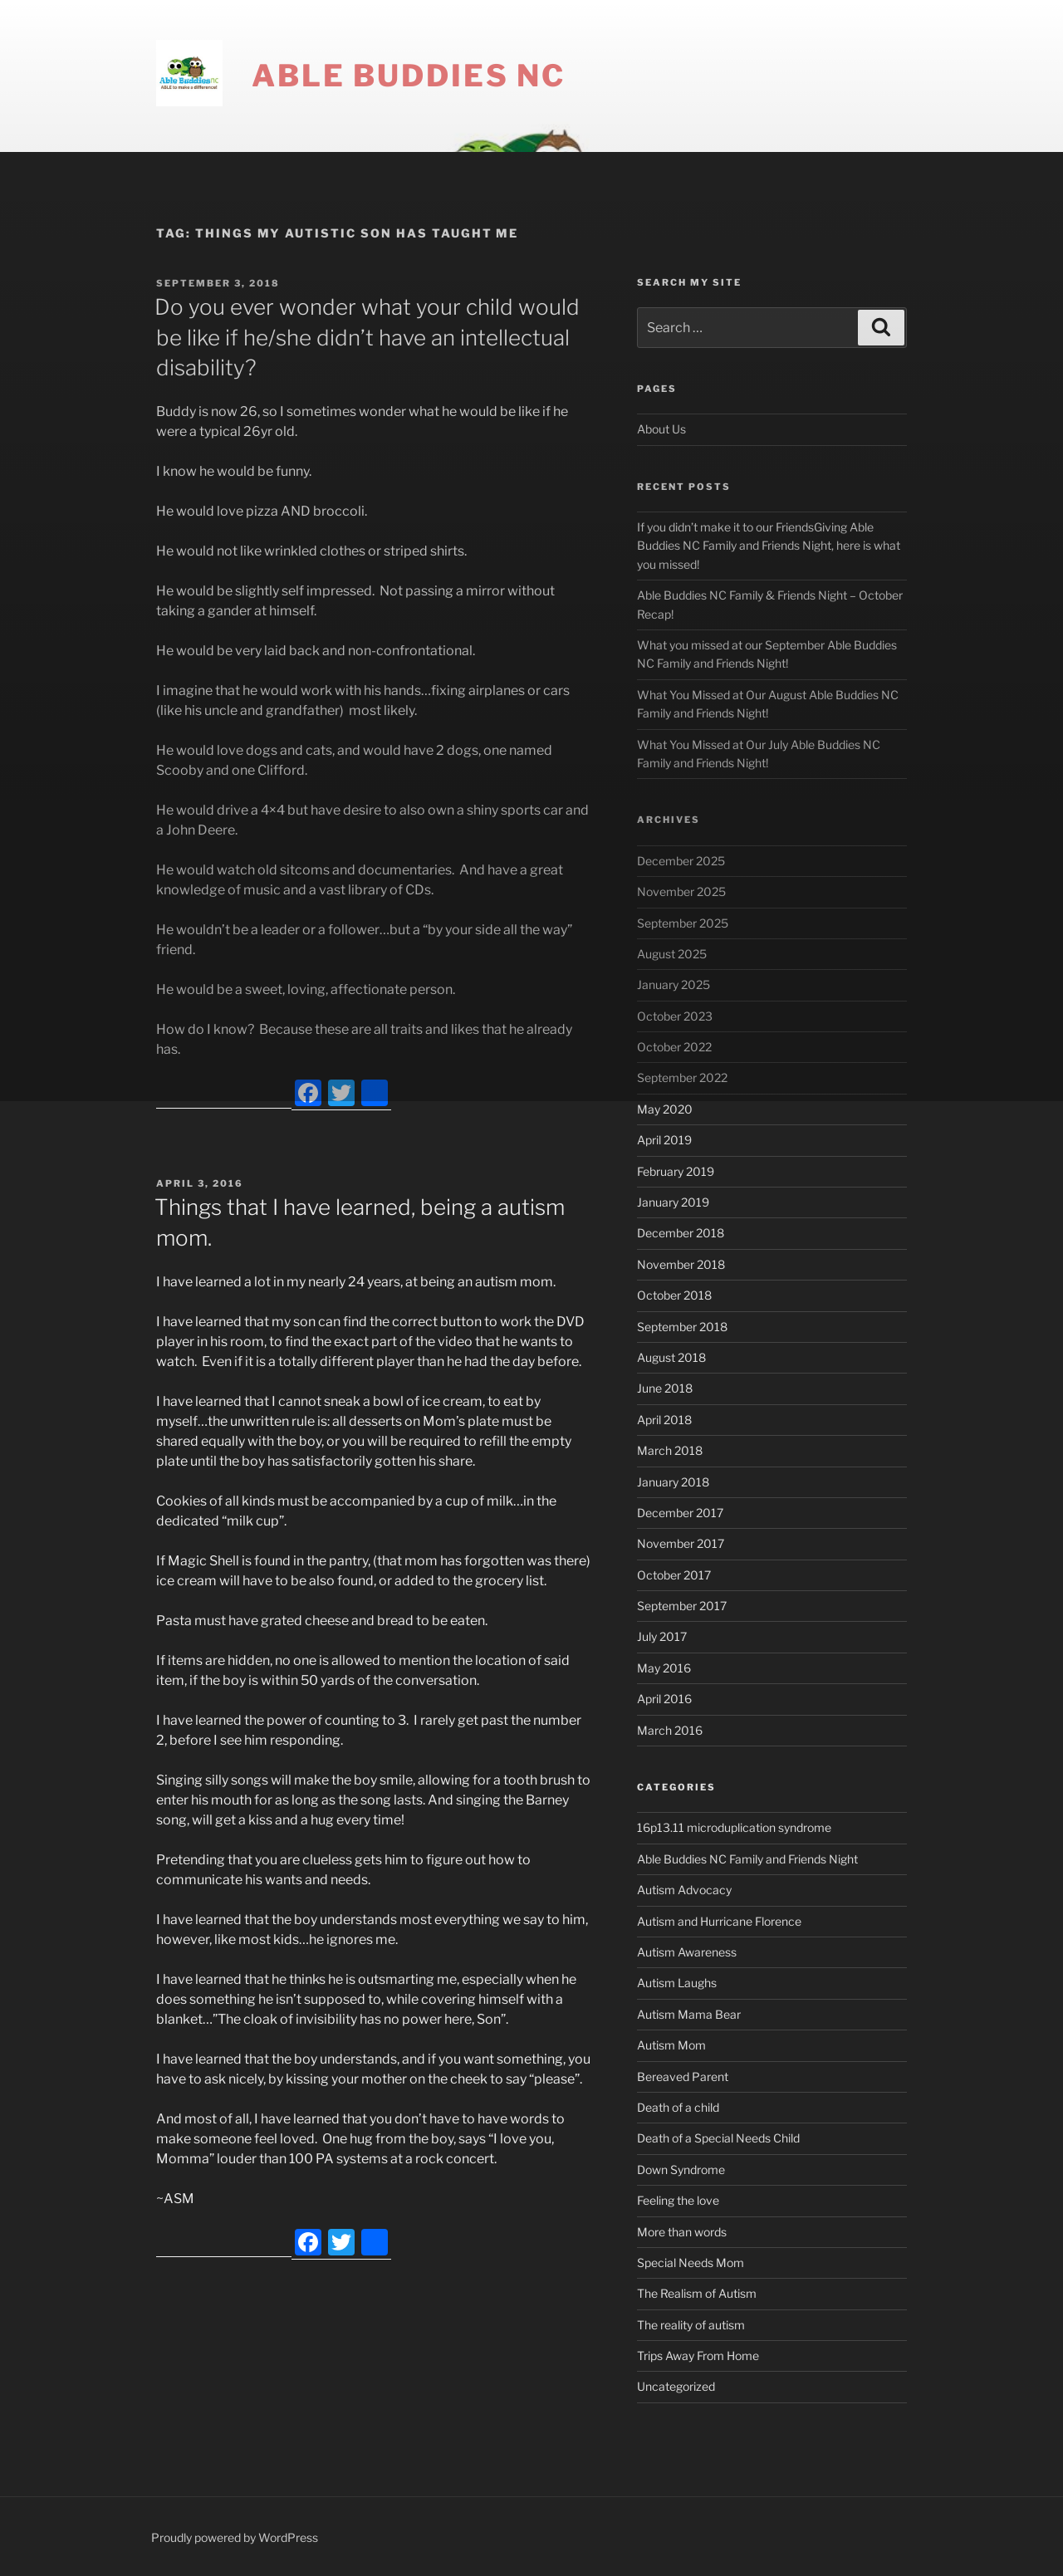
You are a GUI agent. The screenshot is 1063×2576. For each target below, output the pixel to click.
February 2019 (675, 1171)
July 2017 (662, 1636)
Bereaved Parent (682, 2076)
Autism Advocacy (684, 1890)
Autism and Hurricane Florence (719, 1921)
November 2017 (680, 1543)
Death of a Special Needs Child (718, 2138)
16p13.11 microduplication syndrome (734, 1827)
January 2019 (673, 1202)
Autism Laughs (677, 1983)
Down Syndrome (681, 2169)
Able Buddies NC (409, 75)
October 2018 (674, 1295)
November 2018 (681, 1264)
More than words (682, 2232)
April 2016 (664, 1699)
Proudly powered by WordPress (234, 2537)
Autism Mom (671, 2045)
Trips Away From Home (698, 2355)
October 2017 (674, 1575)
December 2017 (680, 1513)
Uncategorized (676, 2386)
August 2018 (671, 1357)
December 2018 (680, 1233)
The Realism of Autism (697, 2293)
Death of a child (678, 2107)
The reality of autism (691, 2325)
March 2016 (670, 1730)
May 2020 (665, 1109)
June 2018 (665, 1388)
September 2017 (682, 1606)
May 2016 (664, 1668)
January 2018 (673, 1482)
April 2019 (664, 1140)
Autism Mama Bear (689, 2014)
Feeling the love (678, 2200)
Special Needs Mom (690, 2262)
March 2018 (670, 1450)
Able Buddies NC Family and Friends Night (747, 1859)
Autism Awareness (687, 1952)
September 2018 (682, 1327)
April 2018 (664, 1420)
